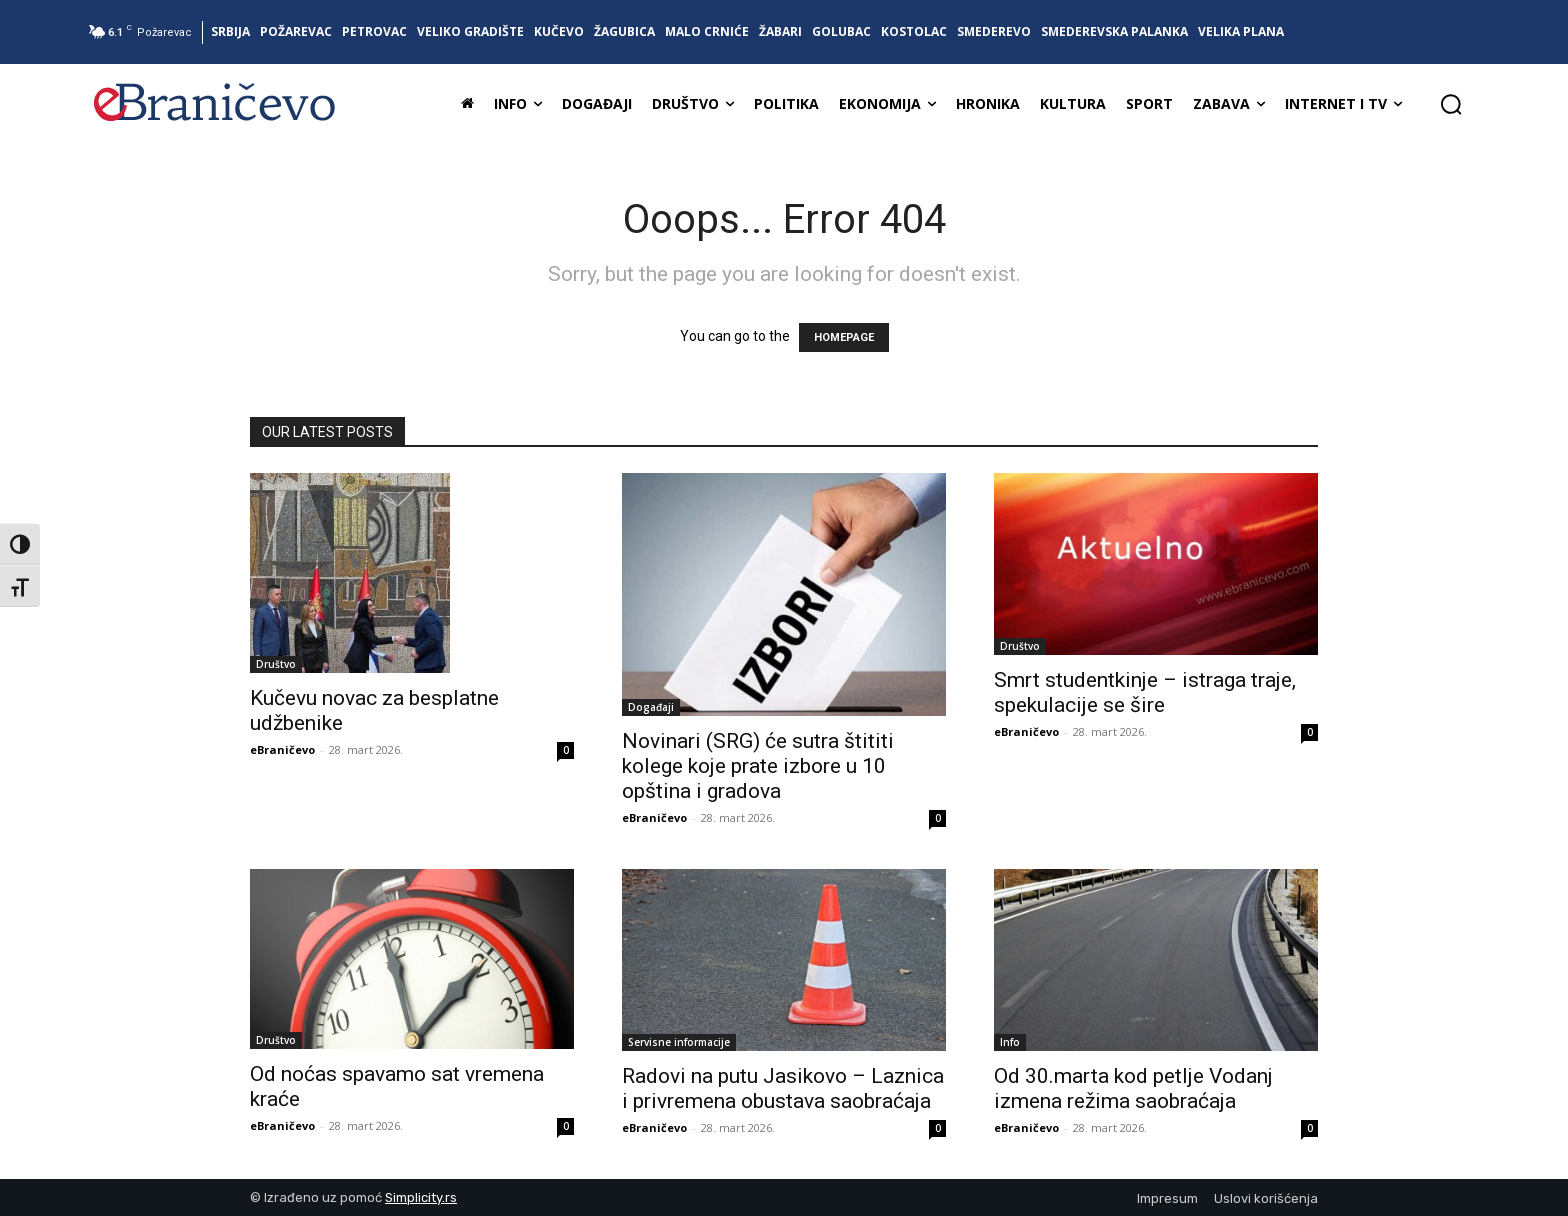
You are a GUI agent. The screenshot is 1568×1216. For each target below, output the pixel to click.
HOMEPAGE (844, 337)
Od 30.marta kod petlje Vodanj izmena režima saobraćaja (1133, 1088)
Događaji (651, 707)
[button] (1451, 104)
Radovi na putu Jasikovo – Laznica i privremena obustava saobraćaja (783, 1088)
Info (1010, 1042)
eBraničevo (282, 749)
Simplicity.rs (421, 1197)
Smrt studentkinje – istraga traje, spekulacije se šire (1145, 692)
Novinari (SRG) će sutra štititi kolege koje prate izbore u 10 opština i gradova (758, 766)
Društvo (276, 664)
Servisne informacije (679, 1042)
